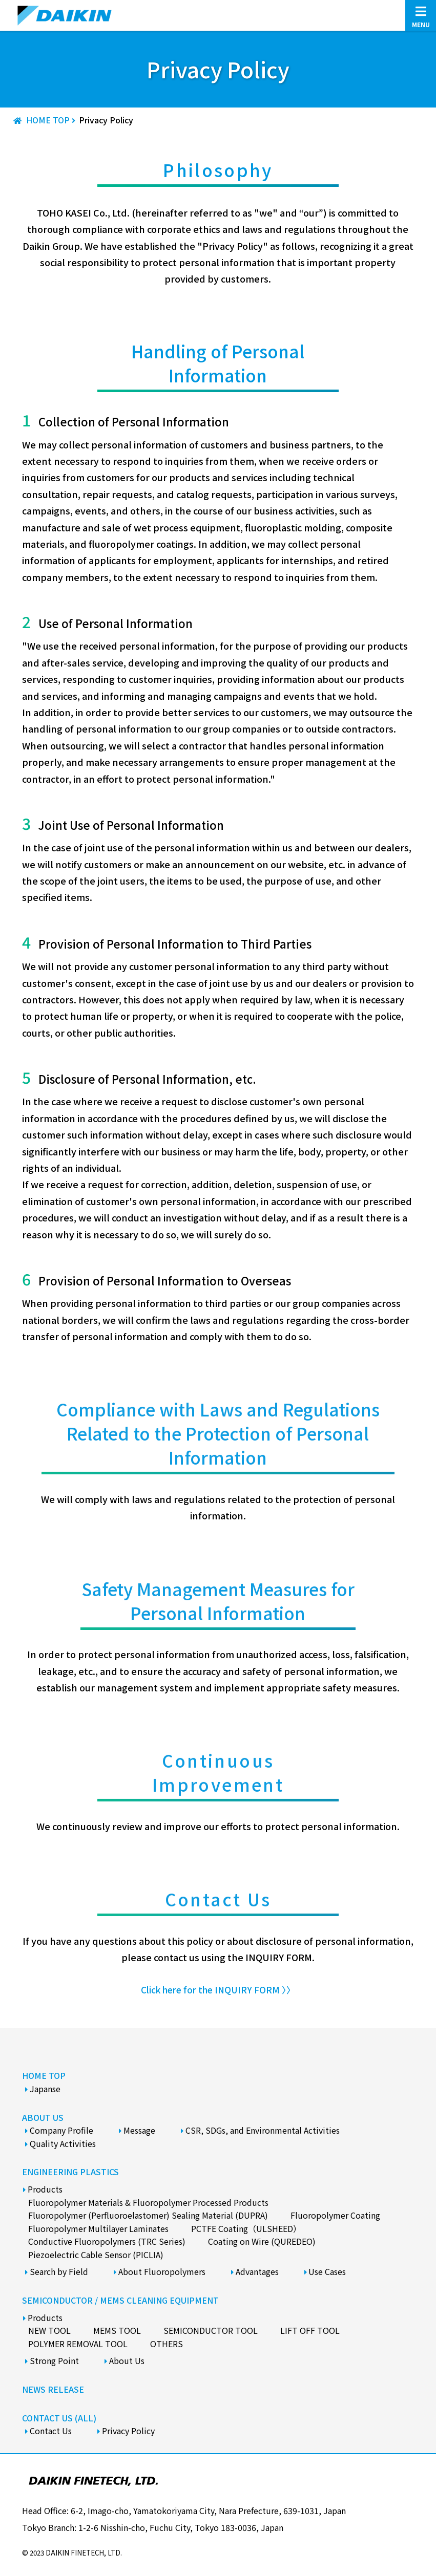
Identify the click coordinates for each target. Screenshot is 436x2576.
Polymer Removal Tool (78, 2343)
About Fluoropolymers (161, 2271)
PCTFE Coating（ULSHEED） (246, 2228)
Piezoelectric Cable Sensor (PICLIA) (95, 2254)
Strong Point (54, 2360)
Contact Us (51, 2430)
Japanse (45, 2089)
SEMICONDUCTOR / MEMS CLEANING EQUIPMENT (120, 2300)
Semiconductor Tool (210, 2330)
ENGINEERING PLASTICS (70, 2171)
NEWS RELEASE (53, 2389)
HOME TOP (44, 2075)
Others (166, 2343)
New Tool (49, 2330)
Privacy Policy (128, 2430)
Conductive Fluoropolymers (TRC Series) (106, 2241)
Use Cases (327, 2271)
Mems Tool (117, 2330)
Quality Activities (63, 2143)
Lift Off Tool (310, 2330)
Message (139, 2130)
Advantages (257, 2271)
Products (45, 2189)
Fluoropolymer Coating (335, 2215)
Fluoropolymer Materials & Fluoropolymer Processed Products (148, 2202)
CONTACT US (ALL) (59, 2417)
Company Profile (61, 2130)
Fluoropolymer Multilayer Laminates (98, 2228)
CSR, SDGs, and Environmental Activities (262, 2130)
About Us (126, 2360)
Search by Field (59, 2271)
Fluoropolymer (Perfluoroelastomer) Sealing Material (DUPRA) (148, 2215)
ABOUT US (43, 2117)
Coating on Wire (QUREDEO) (262, 2241)
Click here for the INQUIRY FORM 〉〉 (217, 1989)
